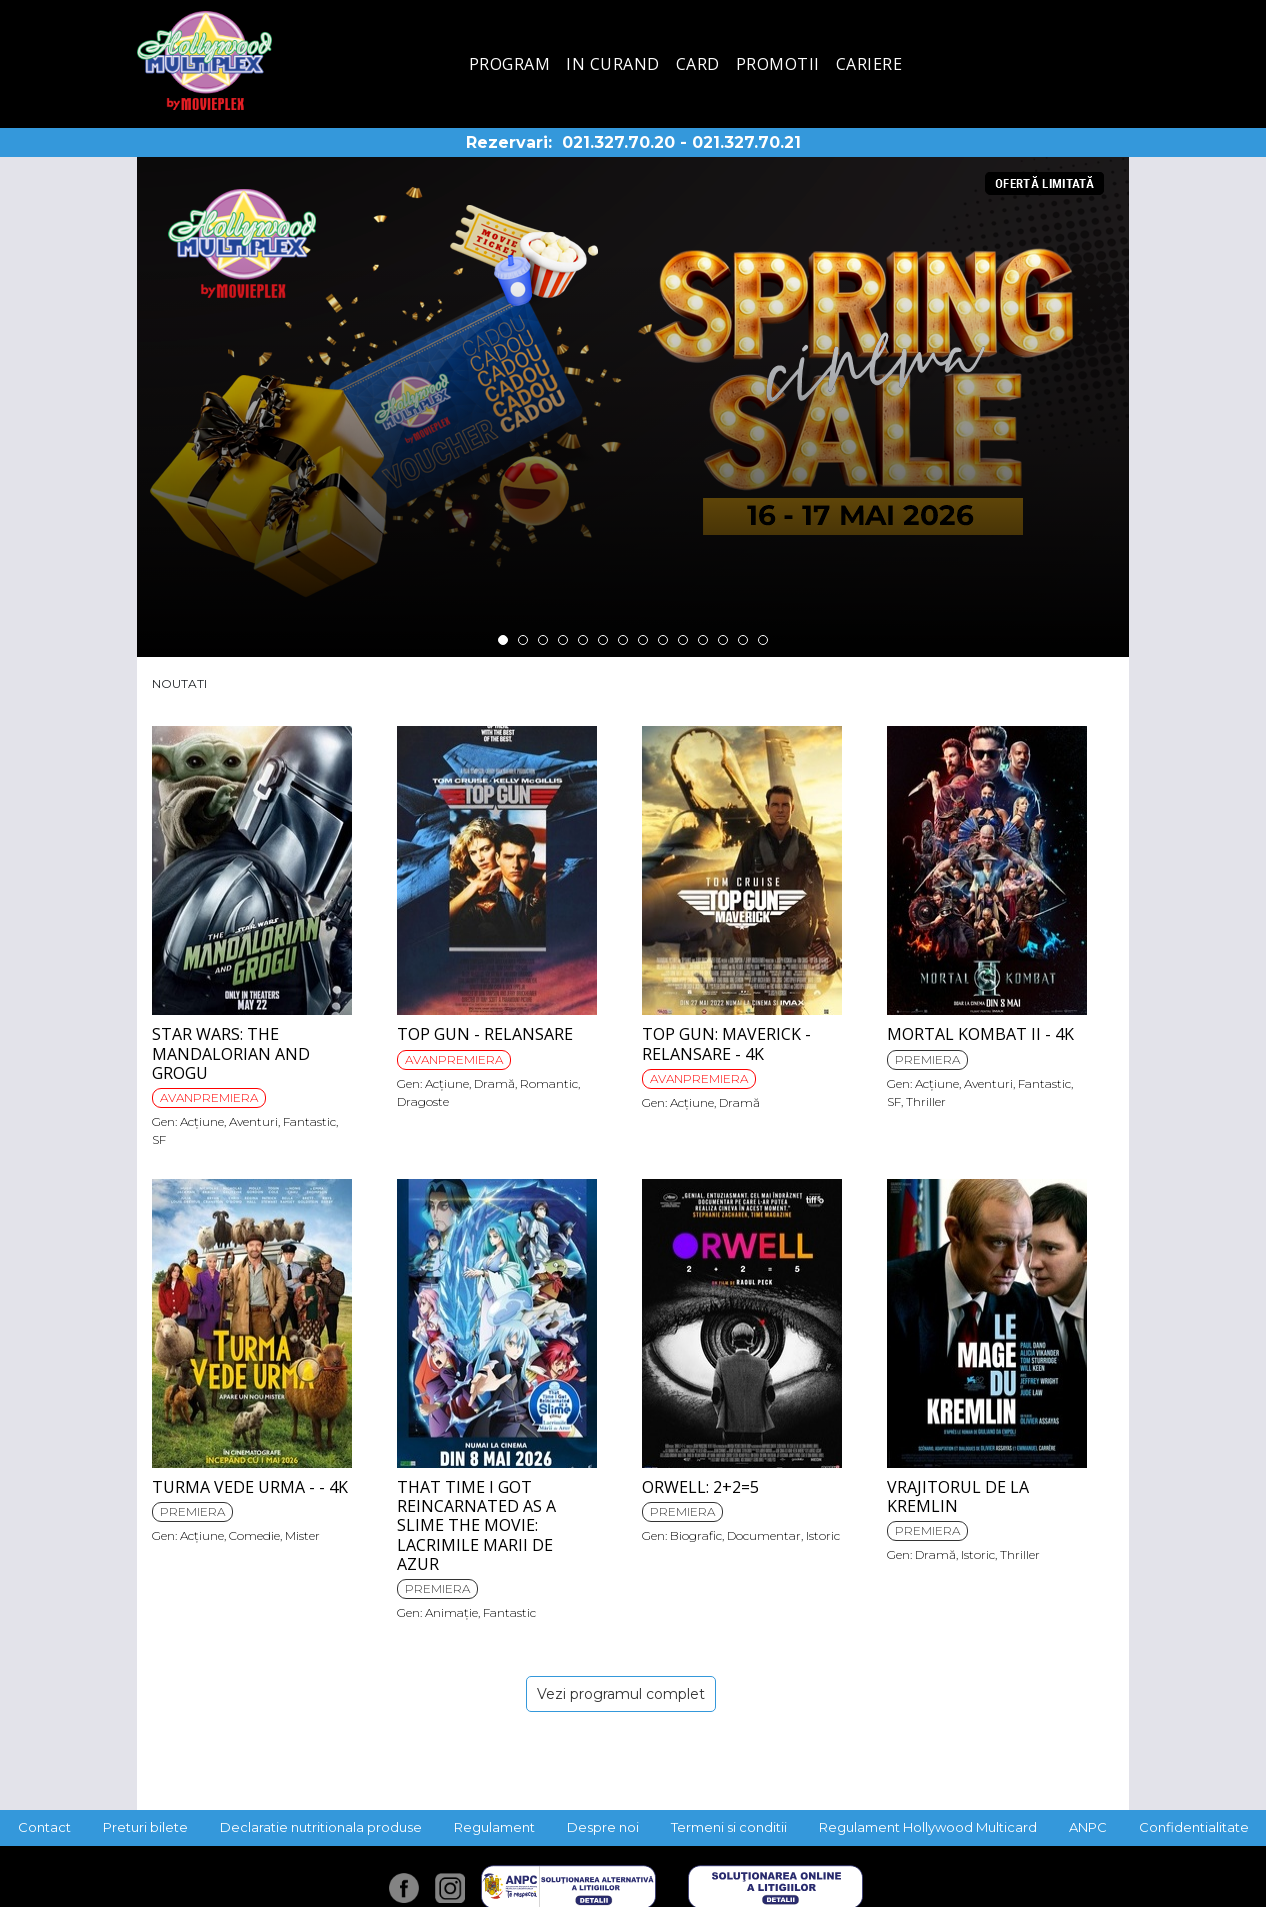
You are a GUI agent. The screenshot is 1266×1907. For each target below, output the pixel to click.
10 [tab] (683, 640)
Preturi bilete (145, 1827)
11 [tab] (703, 640)
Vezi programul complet (621, 1694)
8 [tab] (643, 640)
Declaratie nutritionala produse (321, 1827)
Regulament (494, 1827)
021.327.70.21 (746, 142)
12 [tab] (723, 640)
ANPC (1088, 1827)
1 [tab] (503, 640)
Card (698, 64)
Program (510, 64)
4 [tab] (563, 640)
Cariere (869, 64)
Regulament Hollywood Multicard (928, 1827)
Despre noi (603, 1827)
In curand (613, 64)
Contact (44, 1827)
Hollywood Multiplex (204, 60)
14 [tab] (763, 640)
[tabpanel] (633, 407)
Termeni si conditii (729, 1827)
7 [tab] (623, 640)
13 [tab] (743, 640)
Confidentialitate (1194, 1827)
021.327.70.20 (618, 142)
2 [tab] (523, 640)
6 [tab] (603, 640)
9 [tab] (663, 640)
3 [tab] (543, 640)
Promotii (778, 64)
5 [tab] (583, 640)
